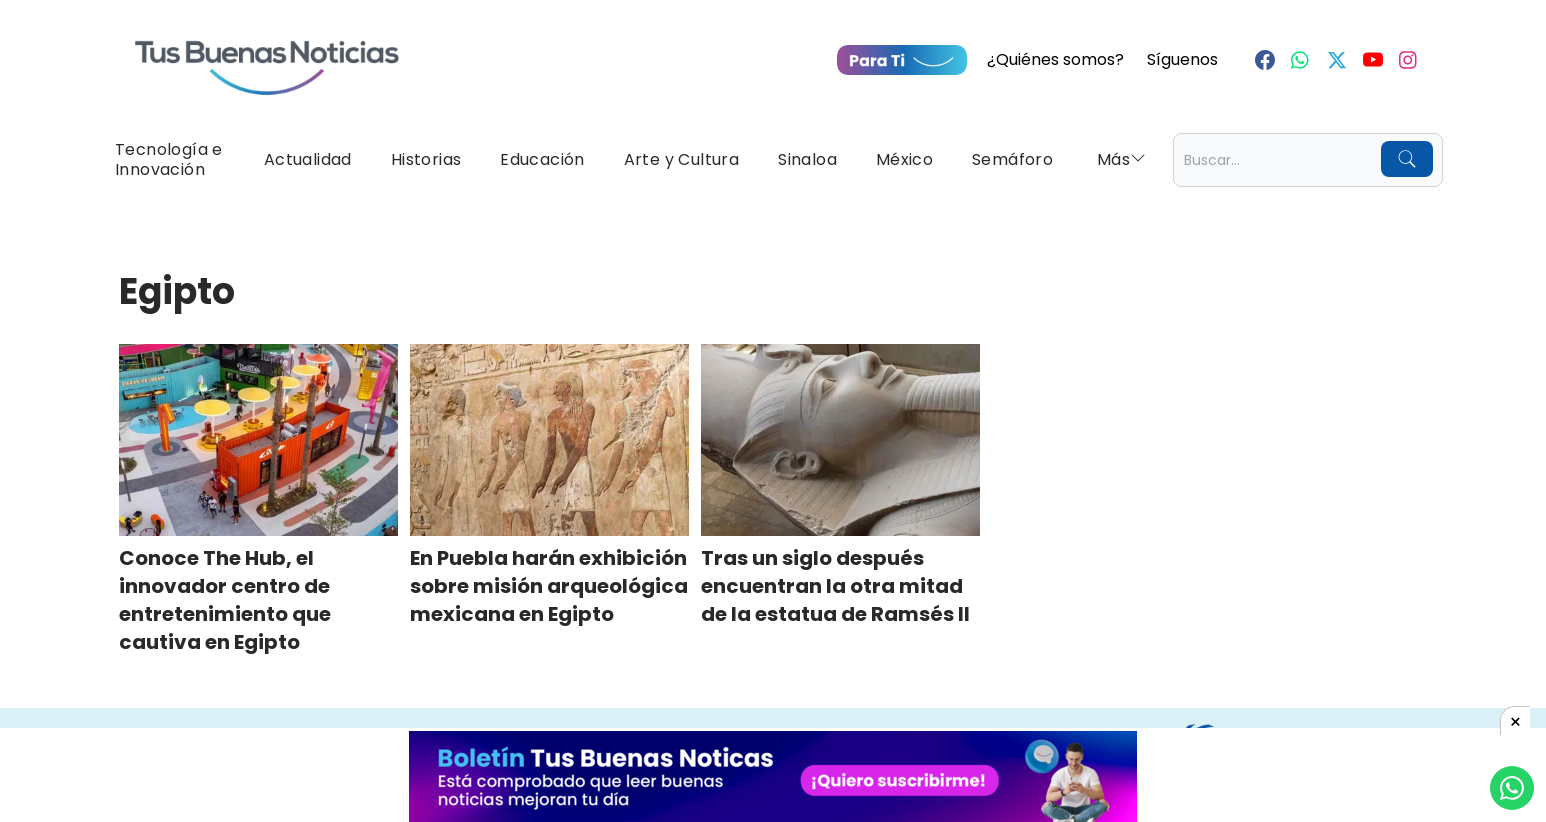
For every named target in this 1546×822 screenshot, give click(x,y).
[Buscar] (1407, 159)
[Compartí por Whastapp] (1512, 788)
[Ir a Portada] (267, 56)
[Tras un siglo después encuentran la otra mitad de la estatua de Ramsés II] (840, 440)
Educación (542, 159)
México (904, 159)
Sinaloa (807, 159)
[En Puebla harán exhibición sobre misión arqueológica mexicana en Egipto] (549, 440)
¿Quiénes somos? (1055, 59)
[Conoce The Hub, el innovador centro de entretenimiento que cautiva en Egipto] (258, 440)
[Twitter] (1337, 60)
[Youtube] (1373, 60)
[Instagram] (1409, 60)
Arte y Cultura (682, 159)
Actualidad (308, 159)
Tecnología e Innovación (169, 159)
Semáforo (1012, 159)
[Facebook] (1265, 60)
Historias (426, 159)
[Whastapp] (1301, 60)
